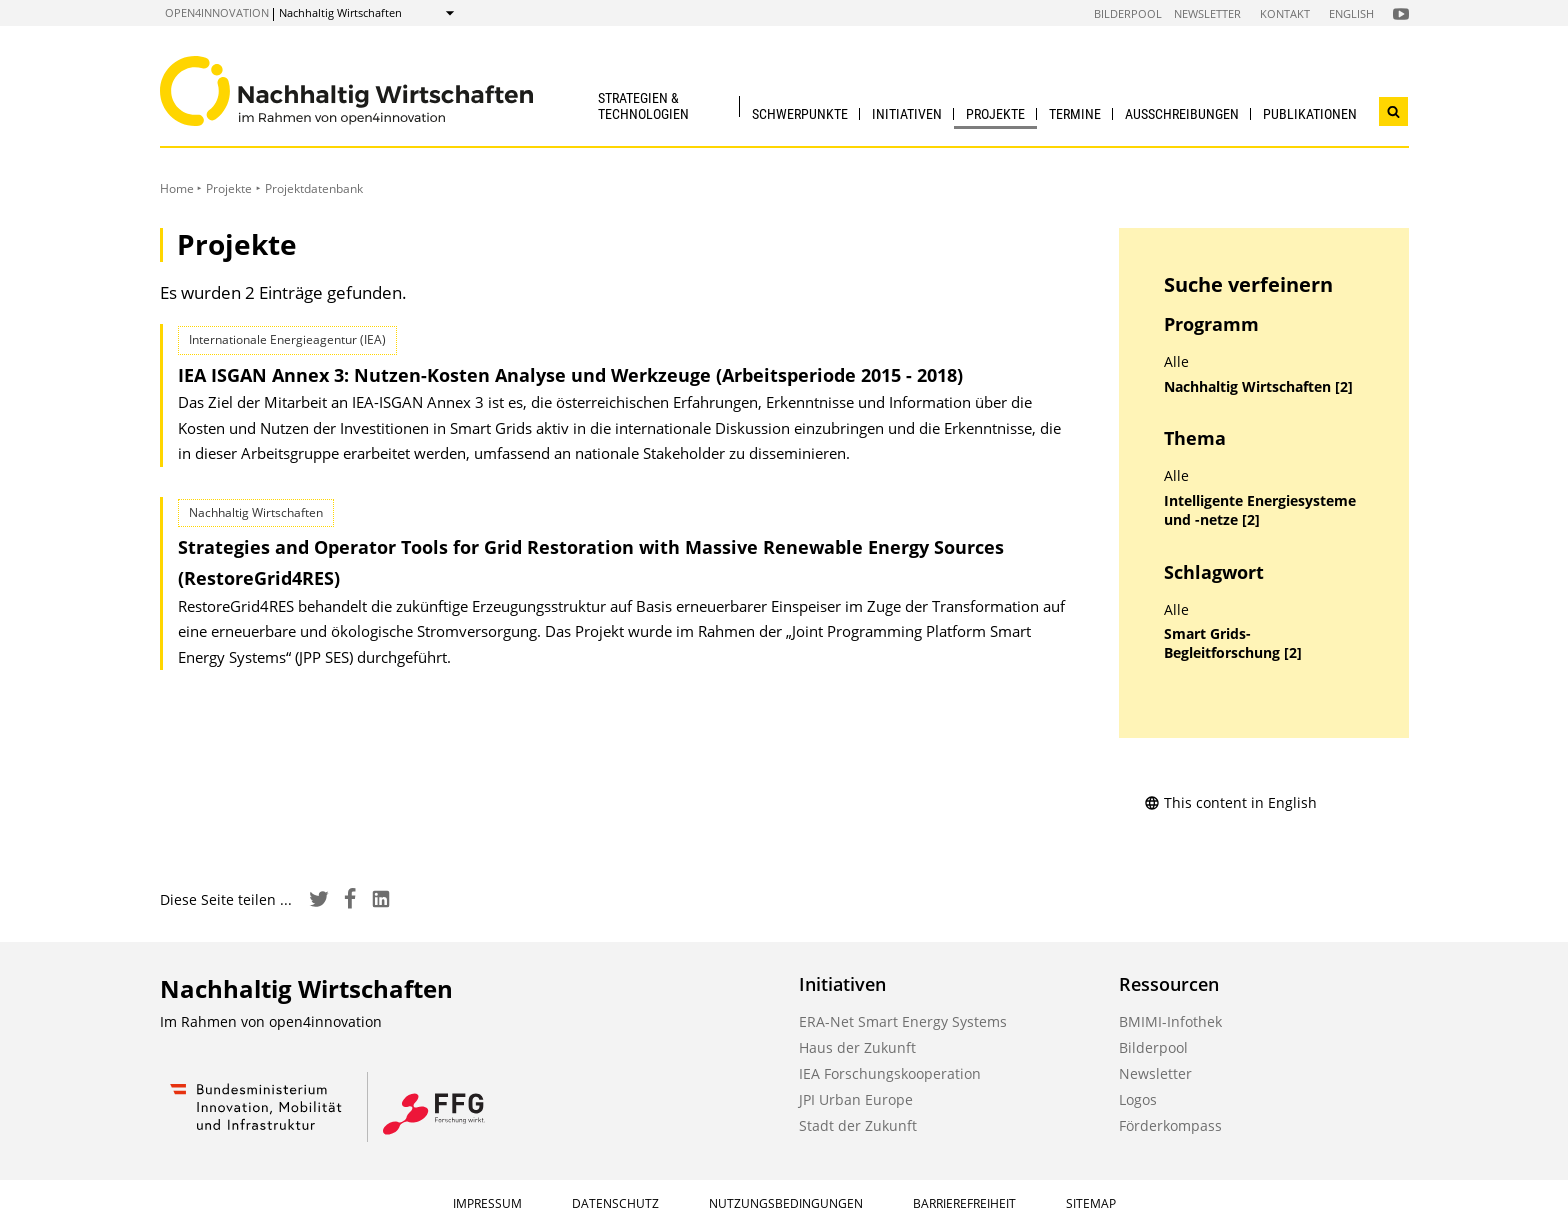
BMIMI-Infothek (1170, 1021)
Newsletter (1207, 13)
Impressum (487, 1203)
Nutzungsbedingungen (786, 1203)
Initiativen (907, 114)
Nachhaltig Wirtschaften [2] (1258, 387)
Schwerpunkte (800, 114)
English (1351, 13)
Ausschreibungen (1182, 114)
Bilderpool (1128, 13)
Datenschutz (615, 1203)
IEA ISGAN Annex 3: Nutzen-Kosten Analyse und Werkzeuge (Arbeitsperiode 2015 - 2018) (570, 375)
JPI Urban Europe (856, 1099)
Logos (1138, 1099)
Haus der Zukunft (857, 1047)
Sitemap (1091, 1203)
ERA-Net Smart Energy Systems (903, 1021)
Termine (1075, 114)
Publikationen (1310, 114)
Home (177, 188)
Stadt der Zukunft (858, 1125)
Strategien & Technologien (643, 105)
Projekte (995, 114)
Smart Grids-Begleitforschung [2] (1233, 643)
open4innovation (217, 12)
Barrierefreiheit (964, 1203)
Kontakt (1285, 13)
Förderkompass (1170, 1125)
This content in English (1230, 802)
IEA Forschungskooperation (890, 1073)
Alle (1176, 362)
